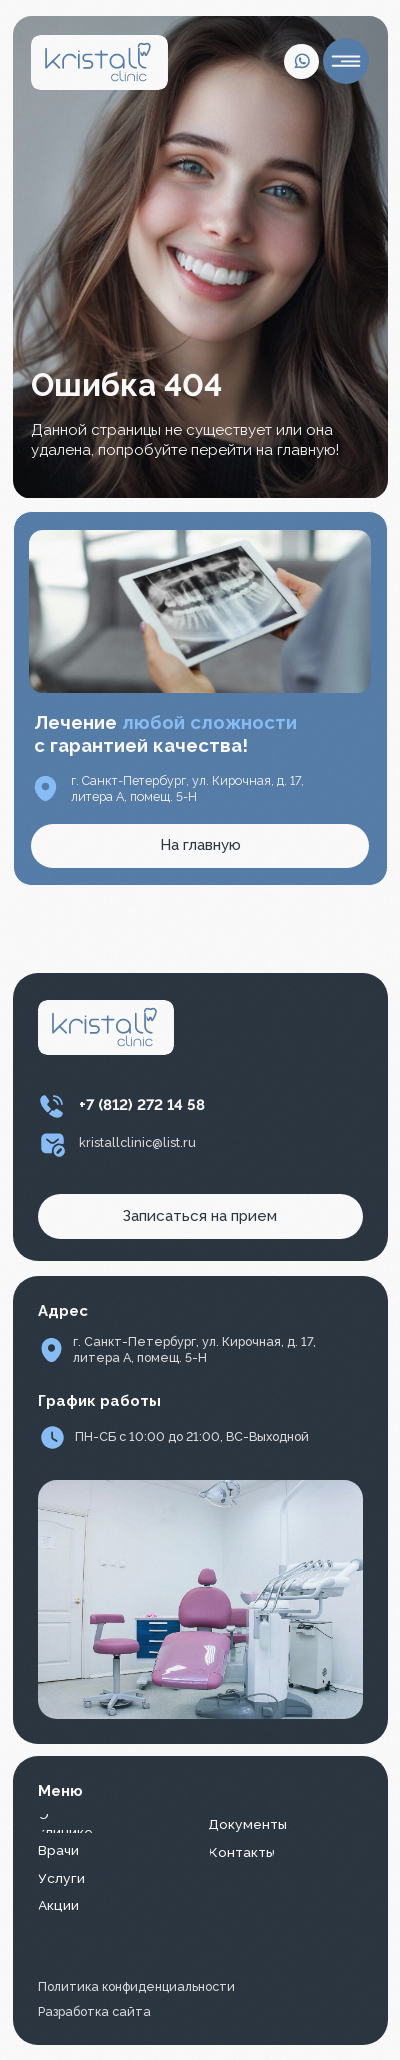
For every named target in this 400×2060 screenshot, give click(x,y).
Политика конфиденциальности (136, 1986)
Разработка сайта (94, 2011)
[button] (200, 1216)
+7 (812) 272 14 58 (142, 1105)
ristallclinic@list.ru (141, 1142)
